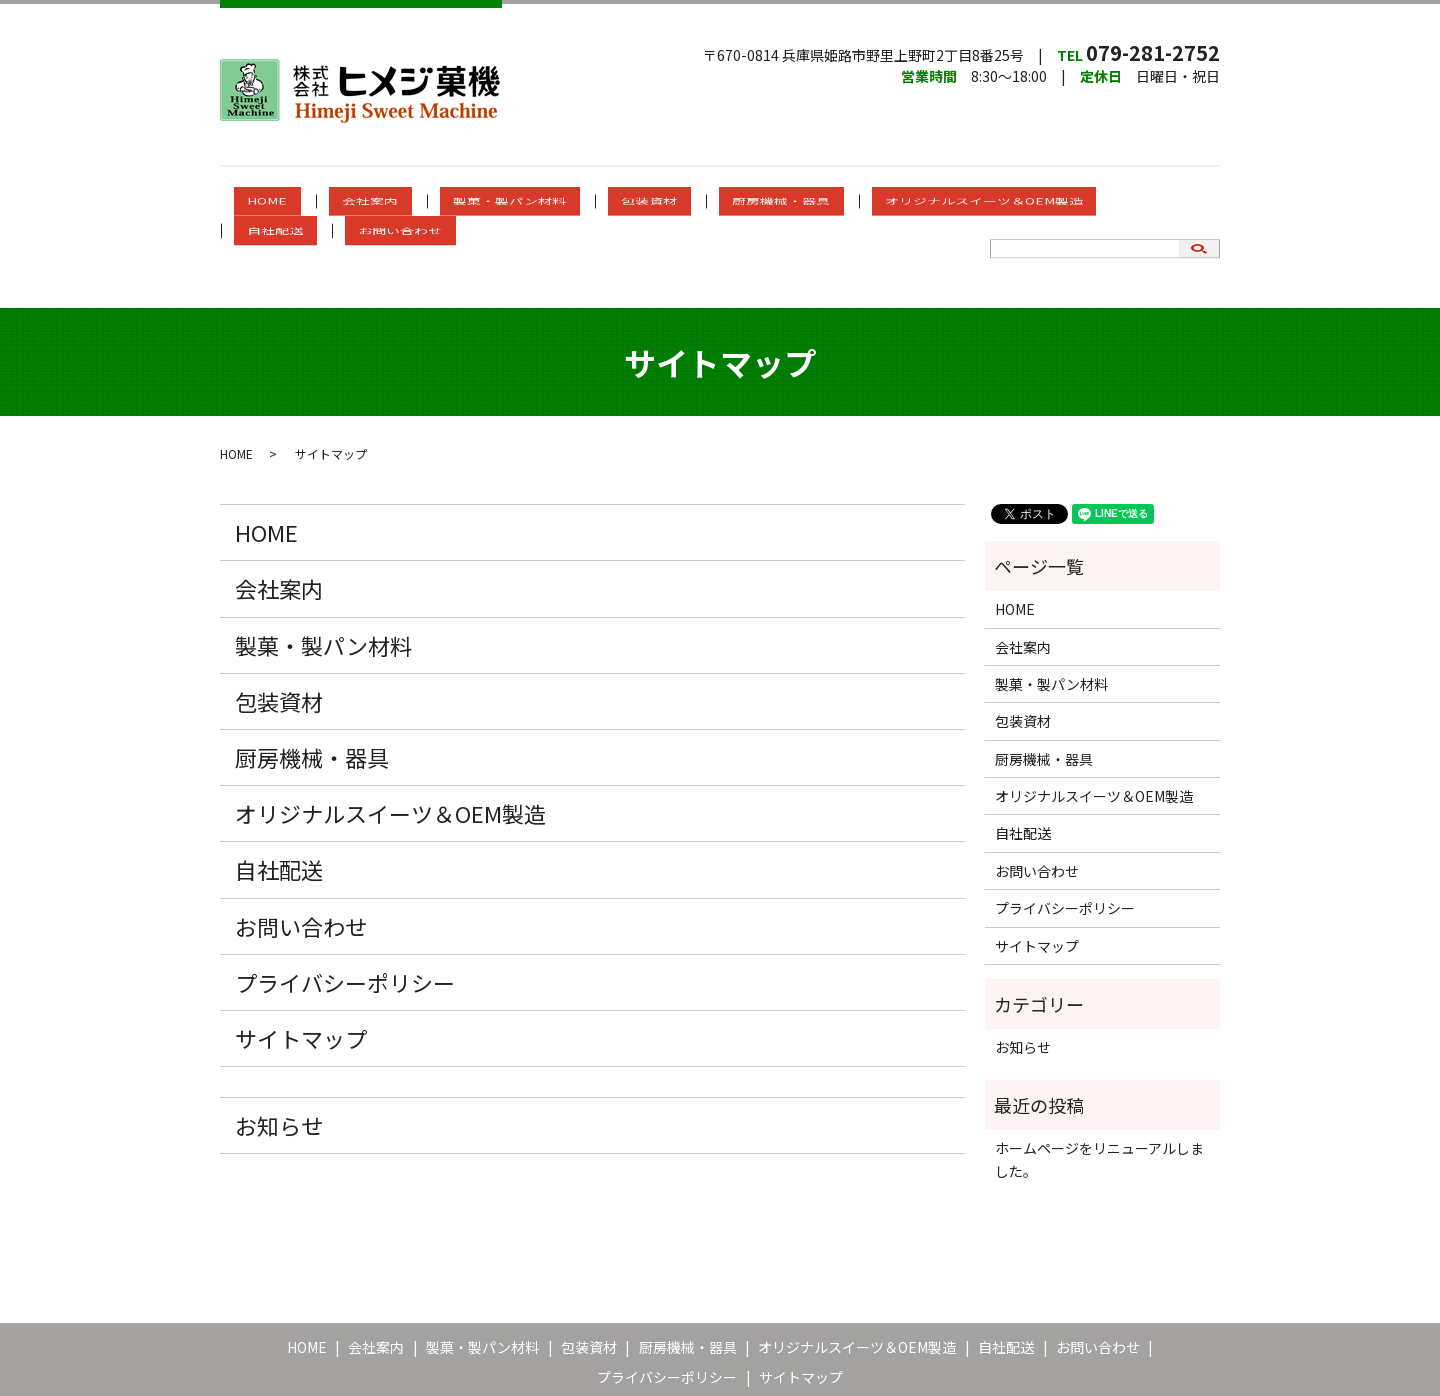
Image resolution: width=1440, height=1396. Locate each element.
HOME (292, 202)
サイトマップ (301, 964)
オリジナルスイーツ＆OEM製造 (874, 202)
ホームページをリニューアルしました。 (1099, 1085)
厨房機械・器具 (698, 202)
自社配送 (1029, 202)
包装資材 (593, 202)
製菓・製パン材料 (480, 202)
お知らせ (279, 1051)
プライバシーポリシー (345, 908)
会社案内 (368, 202)
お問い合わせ (1127, 202)
